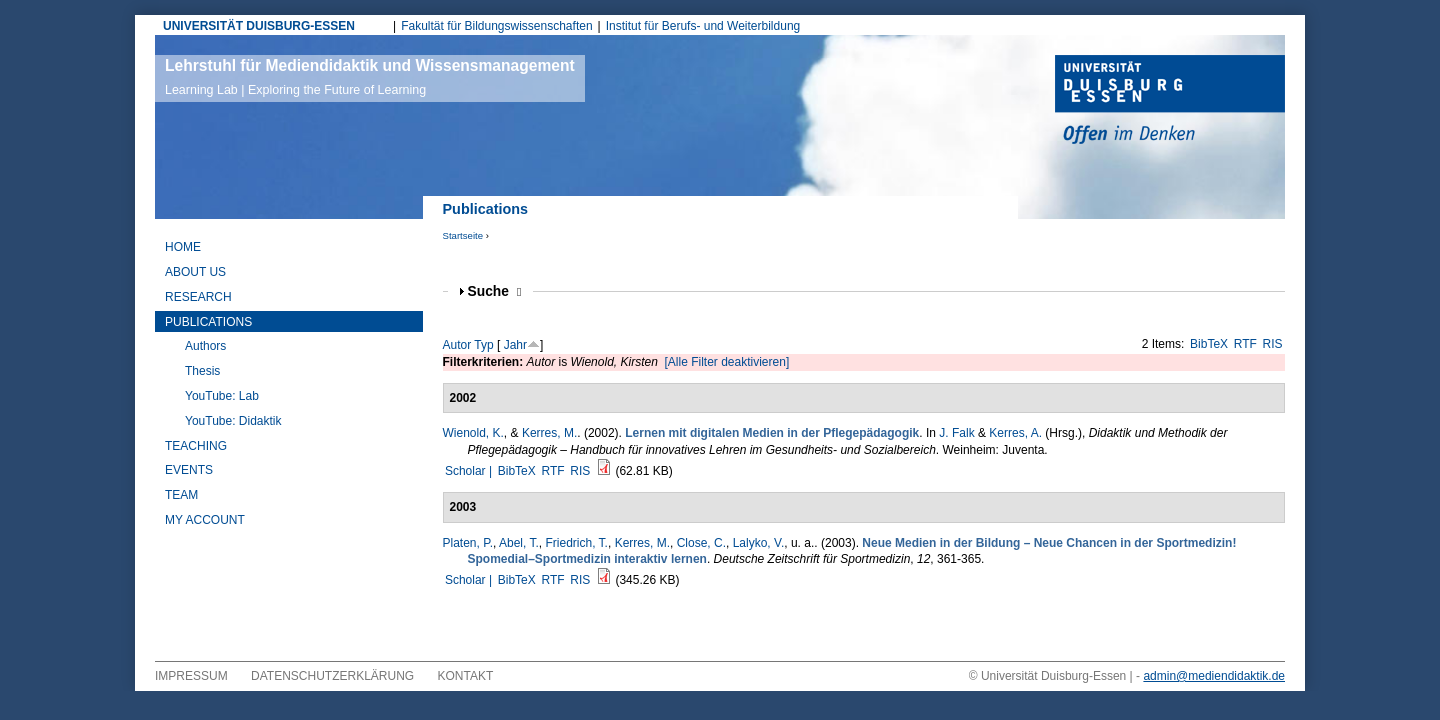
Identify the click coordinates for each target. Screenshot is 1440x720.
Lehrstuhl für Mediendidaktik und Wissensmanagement (370, 77)
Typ (483, 345)
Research (198, 297)
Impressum (191, 676)
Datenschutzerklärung (332, 676)
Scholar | (470, 471)
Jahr (515, 345)
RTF (1245, 344)
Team (181, 495)
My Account (205, 520)
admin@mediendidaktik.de (1214, 676)
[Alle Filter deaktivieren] (727, 362)
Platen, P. (468, 543)
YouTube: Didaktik (233, 421)
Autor (457, 345)
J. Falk (956, 433)
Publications (208, 322)
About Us (195, 272)
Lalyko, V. (759, 543)
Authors (205, 346)
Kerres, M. (549, 433)
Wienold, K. (473, 433)
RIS (1273, 344)
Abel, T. (519, 543)
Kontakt (466, 676)
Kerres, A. (1015, 433)
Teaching (196, 446)
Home (183, 247)
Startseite (463, 235)
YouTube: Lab (222, 396)
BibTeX (1209, 344)
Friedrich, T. (576, 543)
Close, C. (701, 543)
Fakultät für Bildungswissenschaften (496, 26)
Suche (495, 291)
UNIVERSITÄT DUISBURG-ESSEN (259, 26)
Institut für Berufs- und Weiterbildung (703, 26)
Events (189, 470)
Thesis (202, 371)
